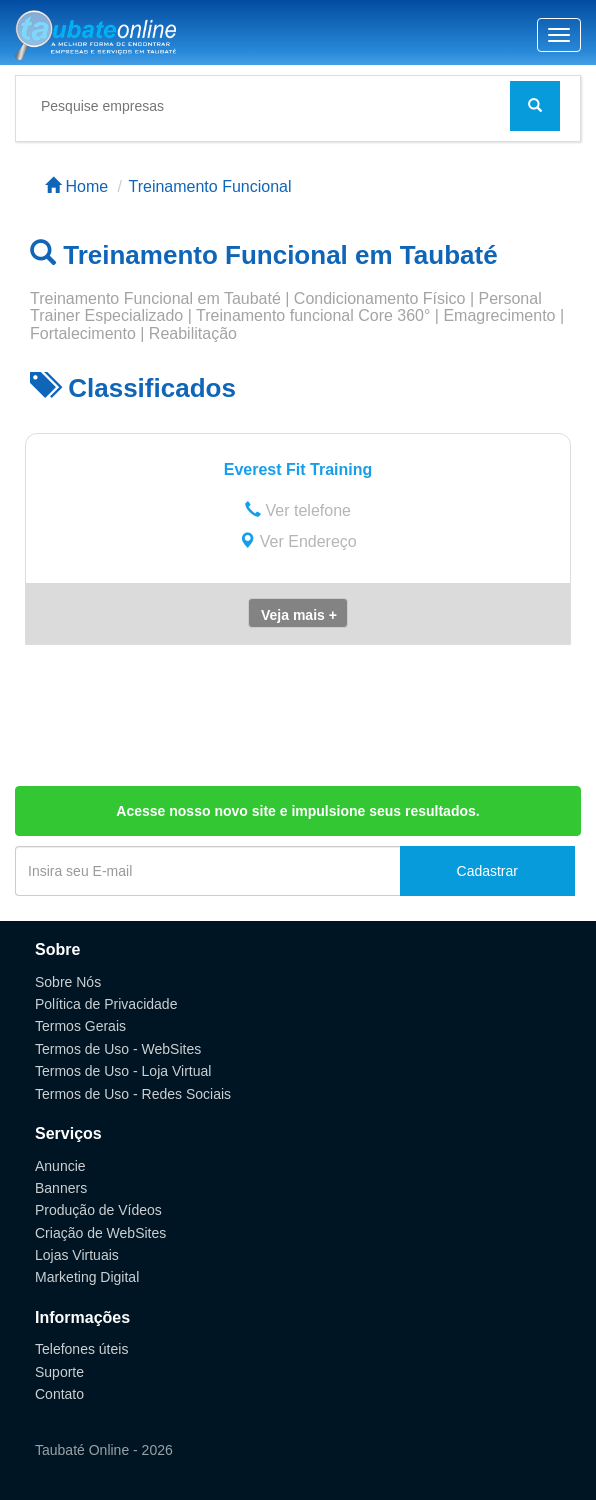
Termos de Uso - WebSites (118, 1049)
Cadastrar (487, 871)
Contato (59, 1394)
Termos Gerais (80, 1026)
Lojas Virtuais (77, 1255)
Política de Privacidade (106, 1004)
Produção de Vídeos (98, 1210)
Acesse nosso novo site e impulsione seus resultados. (297, 811)
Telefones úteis (81, 1349)
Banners (61, 1188)
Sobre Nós (68, 982)
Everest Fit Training (298, 469)
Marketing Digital (87, 1277)
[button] (298, 613)
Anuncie (60, 1166)
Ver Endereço (297, 541)
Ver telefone (298, 510)
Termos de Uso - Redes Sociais (133, 1094)
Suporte (59, 1372)
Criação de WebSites (100, 1233)
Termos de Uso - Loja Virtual (123, 1071)
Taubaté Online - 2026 (104, 1450)
